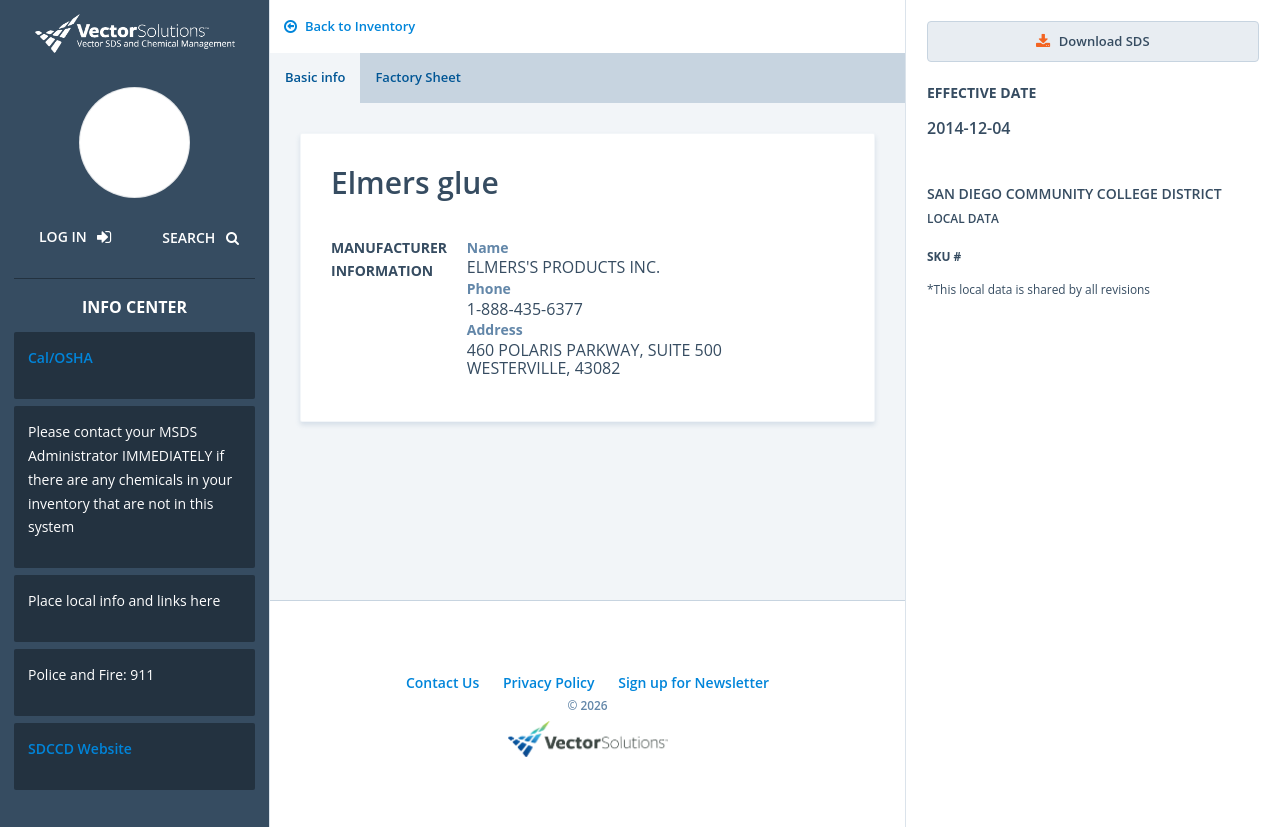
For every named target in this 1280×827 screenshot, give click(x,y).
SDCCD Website (80, 748)
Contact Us (442, 682)
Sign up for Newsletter (693, 682)
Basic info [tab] (315, 77)
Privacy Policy (549, 682)
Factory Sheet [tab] (417, 77)
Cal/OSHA (60, 357)
